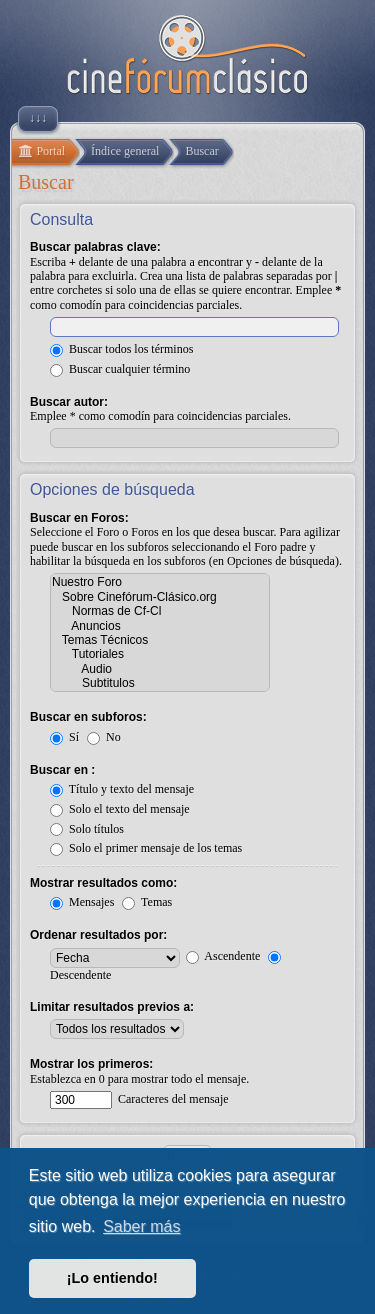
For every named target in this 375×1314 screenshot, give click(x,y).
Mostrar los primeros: (91, 1064)
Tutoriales (160, 654)
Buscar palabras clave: (95, 247)
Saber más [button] (141, 1226)
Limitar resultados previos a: (112, 1007)
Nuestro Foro (160, 582)
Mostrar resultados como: (103, 883)
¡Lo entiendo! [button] (112, 1278)
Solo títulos (87, 829)
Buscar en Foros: (79, 518)
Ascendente (223, 956)
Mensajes (82, 902)
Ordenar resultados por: (98, 935)
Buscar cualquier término (120, 369)
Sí (64, 737)
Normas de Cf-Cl (160, 611)
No (104, 737)
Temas (147, 902)
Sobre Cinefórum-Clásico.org (160, 597)
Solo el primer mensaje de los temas (146, 848)
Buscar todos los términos (121, 349)
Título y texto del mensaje (122, 789)
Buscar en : (62, 770)
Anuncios (160, 626)
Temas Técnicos (160, 640)
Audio (160, 669)
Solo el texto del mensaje (120, 809)
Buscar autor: (69, 402)
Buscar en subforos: (88, 717)
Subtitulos (160, 683)
